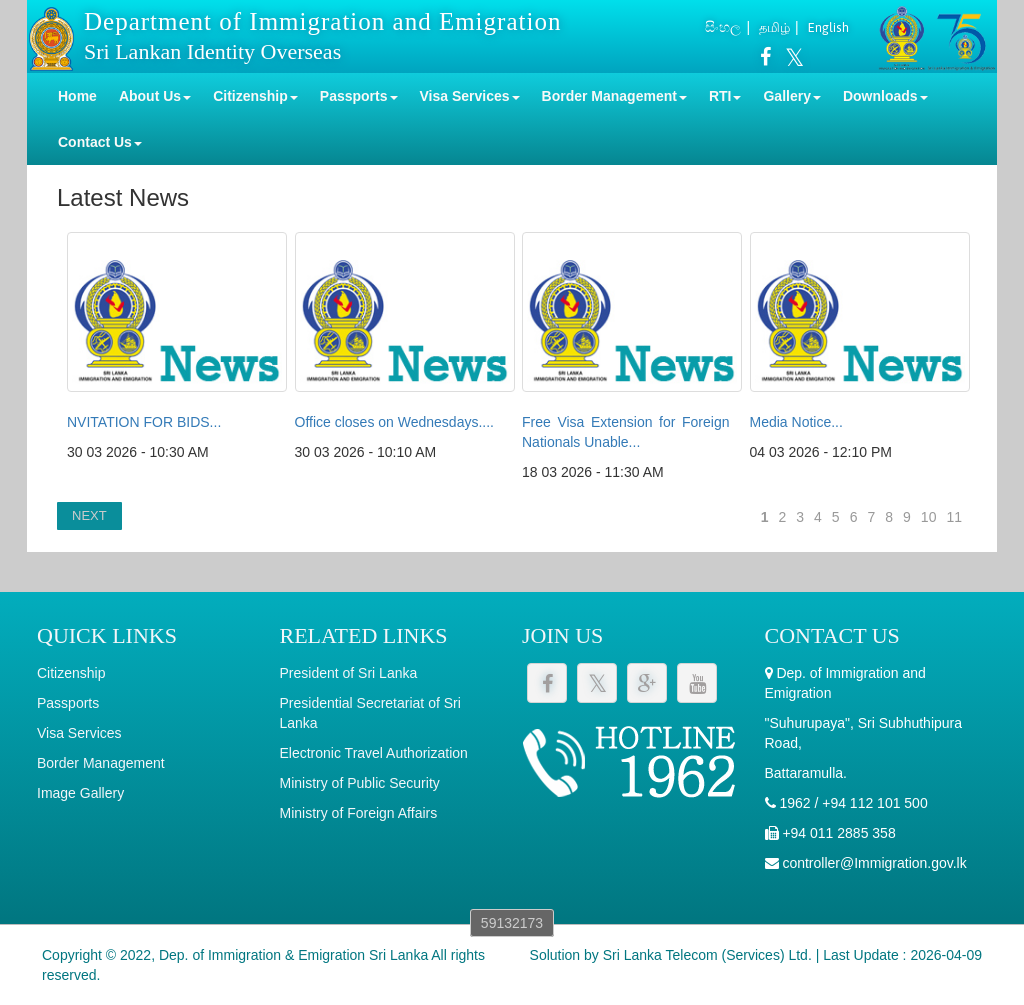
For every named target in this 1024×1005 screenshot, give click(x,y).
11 (954, 517)
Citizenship (71, 673)
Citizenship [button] (255, 96)
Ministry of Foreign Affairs (359, 813)
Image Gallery (80, 793)
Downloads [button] (885, 96)
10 (929, 517)
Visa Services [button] (470, 96)
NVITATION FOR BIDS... (144, 422)
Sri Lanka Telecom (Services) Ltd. (707, 955)
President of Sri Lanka (349, 673)
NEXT (89, 515)
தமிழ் (774, 27)
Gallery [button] (791, 96)
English (828, 27)
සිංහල (723, 27)
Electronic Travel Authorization (374, 753)
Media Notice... (796, 422)
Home (77, 96)
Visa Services (79, 733)
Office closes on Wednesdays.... (394, 422)
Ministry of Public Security (360, 783)
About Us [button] (155, 96)
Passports (68, 703)
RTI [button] (725, 96)
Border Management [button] (614, 96)
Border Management (101, 763)
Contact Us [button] (100, 142)
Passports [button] (359, 96)
